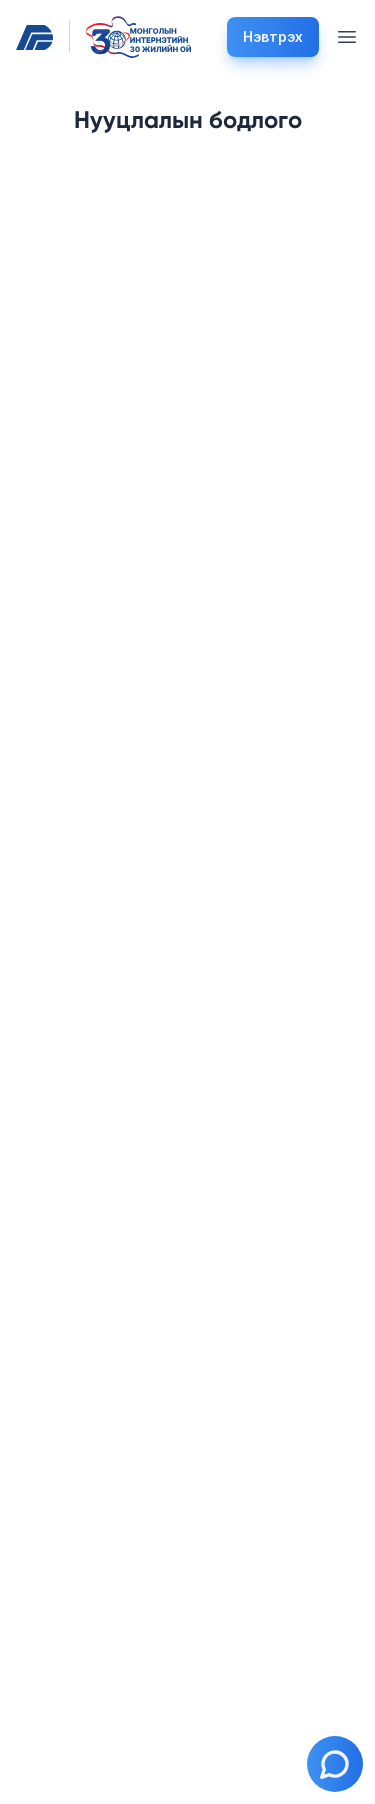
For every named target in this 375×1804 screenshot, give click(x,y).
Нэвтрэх (273, 36)
